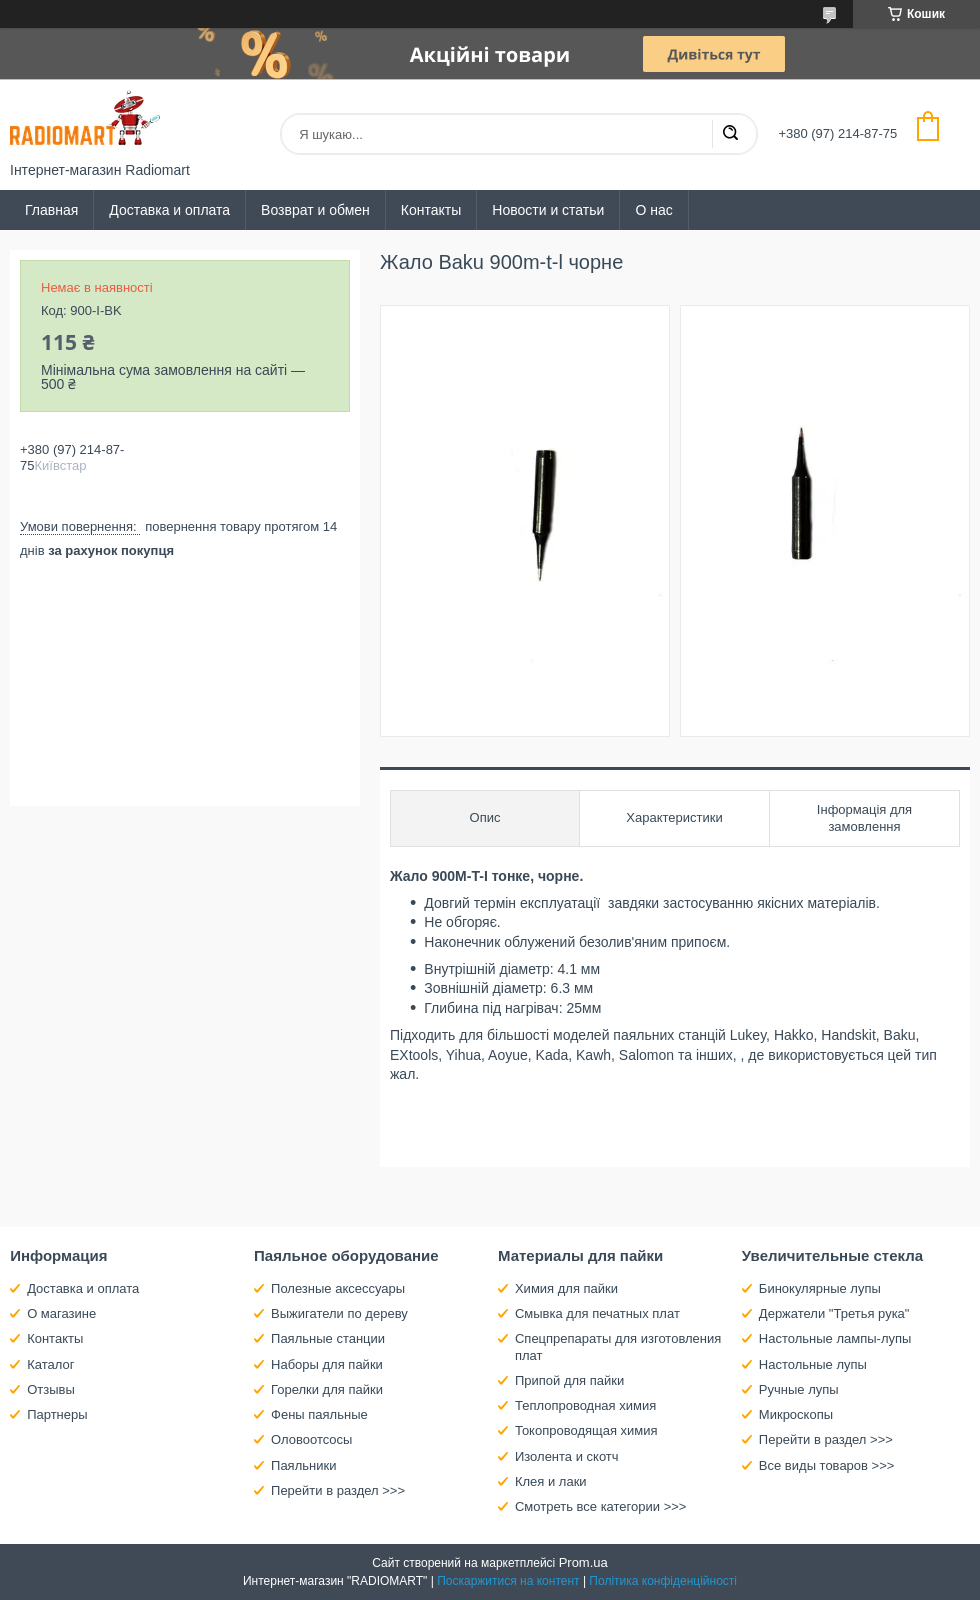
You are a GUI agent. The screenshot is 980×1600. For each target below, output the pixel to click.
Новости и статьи (548, 210)
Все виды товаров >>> (827, 1465)
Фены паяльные (319, 1414)
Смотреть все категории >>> (600, 1506)
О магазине (61, 1313)
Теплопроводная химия (585, 1405)
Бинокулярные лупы (820, 1288)
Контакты (431, 210)
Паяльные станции (328, 1338)
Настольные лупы (813, 1364)
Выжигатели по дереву (339, 1313)
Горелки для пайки (327, 1389)
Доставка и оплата (169, 210)
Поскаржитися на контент (508, 1581)
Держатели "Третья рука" (834, 1313)
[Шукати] (730, 134)
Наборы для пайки (327, 1364)
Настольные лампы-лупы (835, 1338)
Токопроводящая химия (586, 1430)
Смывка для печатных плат (597, 1313)
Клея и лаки (551, 1481)
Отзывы (51, 1389)
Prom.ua (583, 1562)
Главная (51, 210)
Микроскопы (796, 1414)
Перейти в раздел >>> (338, 1490)
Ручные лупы (799, 1389)
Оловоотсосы (311, 1439)
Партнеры (57, 1414)
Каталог (50, 1364)
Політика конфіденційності (663, 1581)
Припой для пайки (569, 1380)
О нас (653, 210)
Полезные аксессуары (338, 1288)
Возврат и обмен (315, 210)
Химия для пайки (566, 1288)
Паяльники (303, 1465)
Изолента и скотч (567, 1456)
